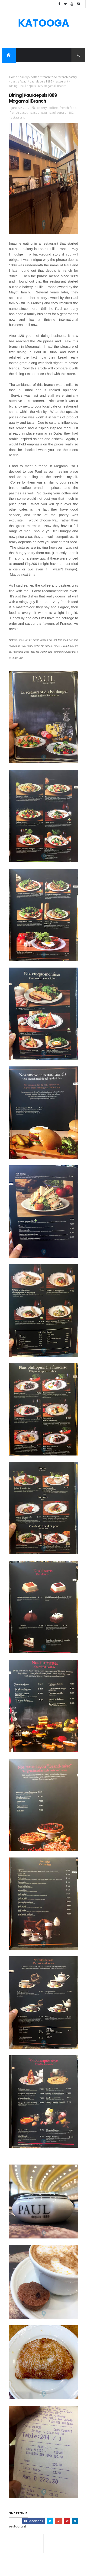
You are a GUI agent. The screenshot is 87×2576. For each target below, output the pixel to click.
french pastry (68, 77)
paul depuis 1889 (40, 82)
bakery (24, 77)
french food (49, 77)
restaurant (61, 82)
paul (24, 82)
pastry (15, 82)
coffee (35, 77)
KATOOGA (43, 23)
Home (13, 77)
